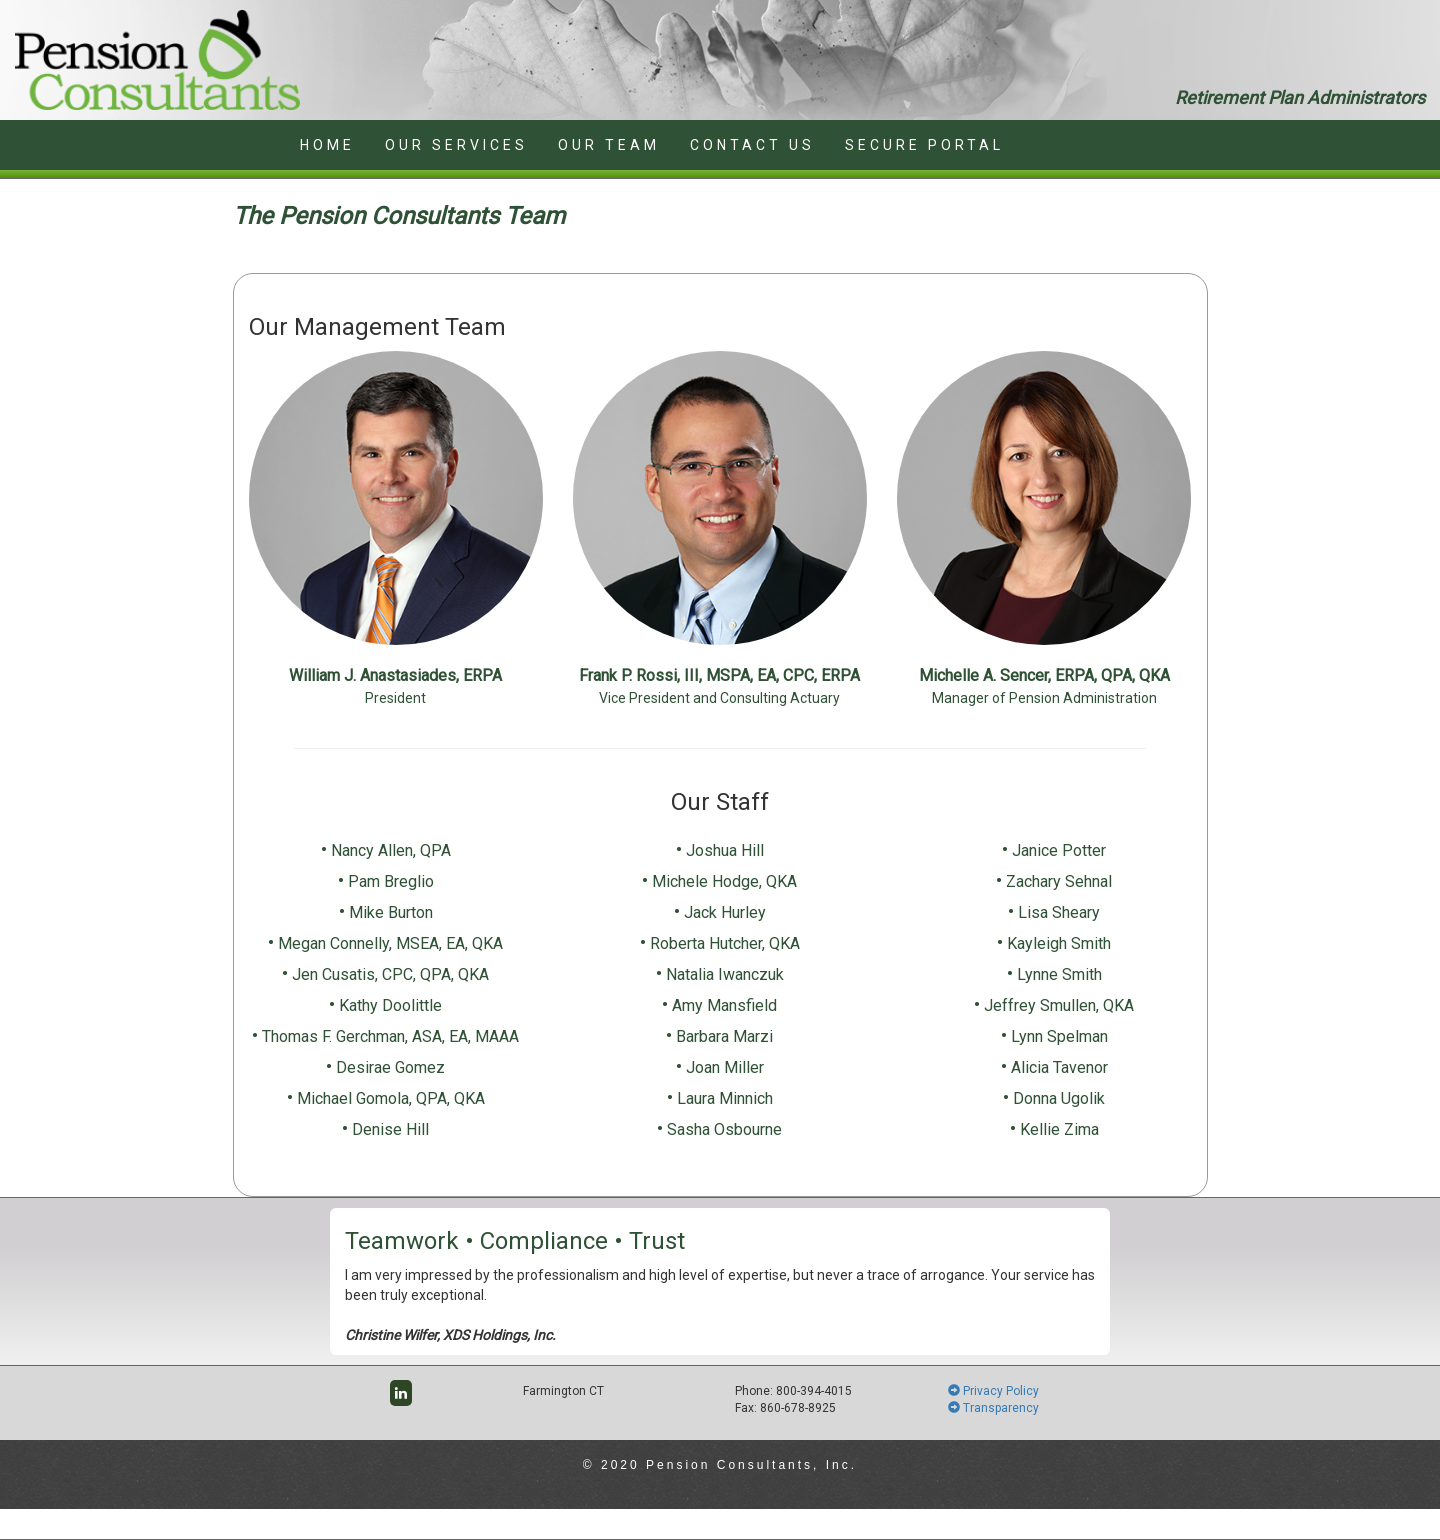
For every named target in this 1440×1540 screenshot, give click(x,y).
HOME (327, 145)
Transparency (993, 1408)
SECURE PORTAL (924, 145)
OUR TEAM (609, 145)
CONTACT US (752, 145)
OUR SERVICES (456, 145)
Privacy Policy (993, 1391)
